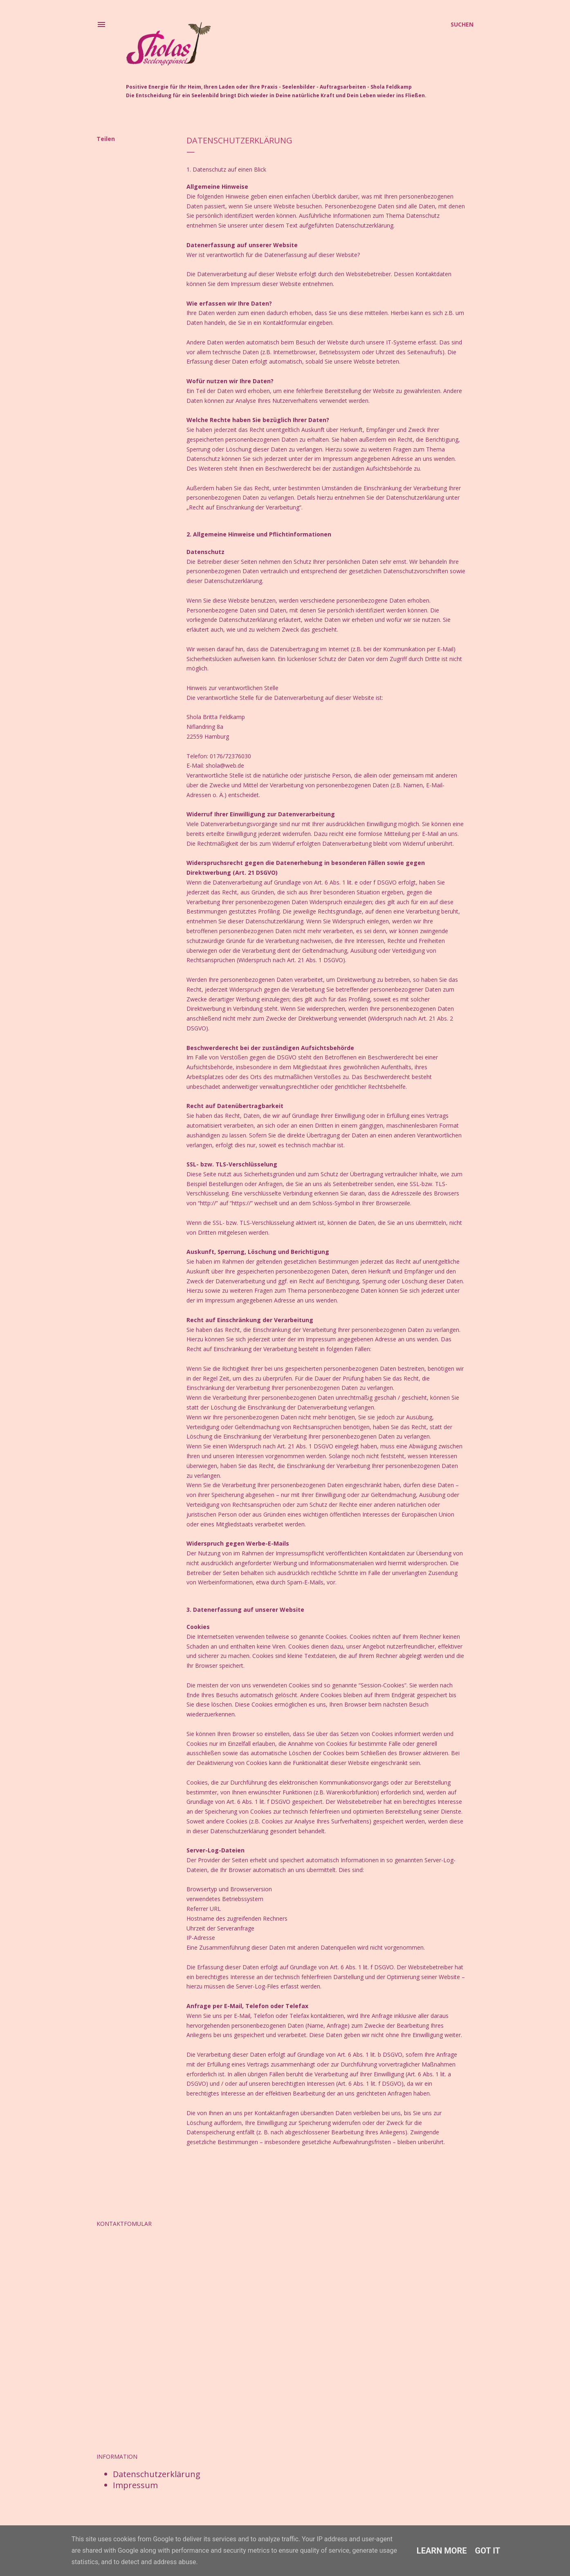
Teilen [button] (105, 139)
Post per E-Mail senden (232, 2172)
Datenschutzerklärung (156, 2474)
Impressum (135, 2485)
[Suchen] (462, 24)
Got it (487, 2551)
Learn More (442, 2551)
